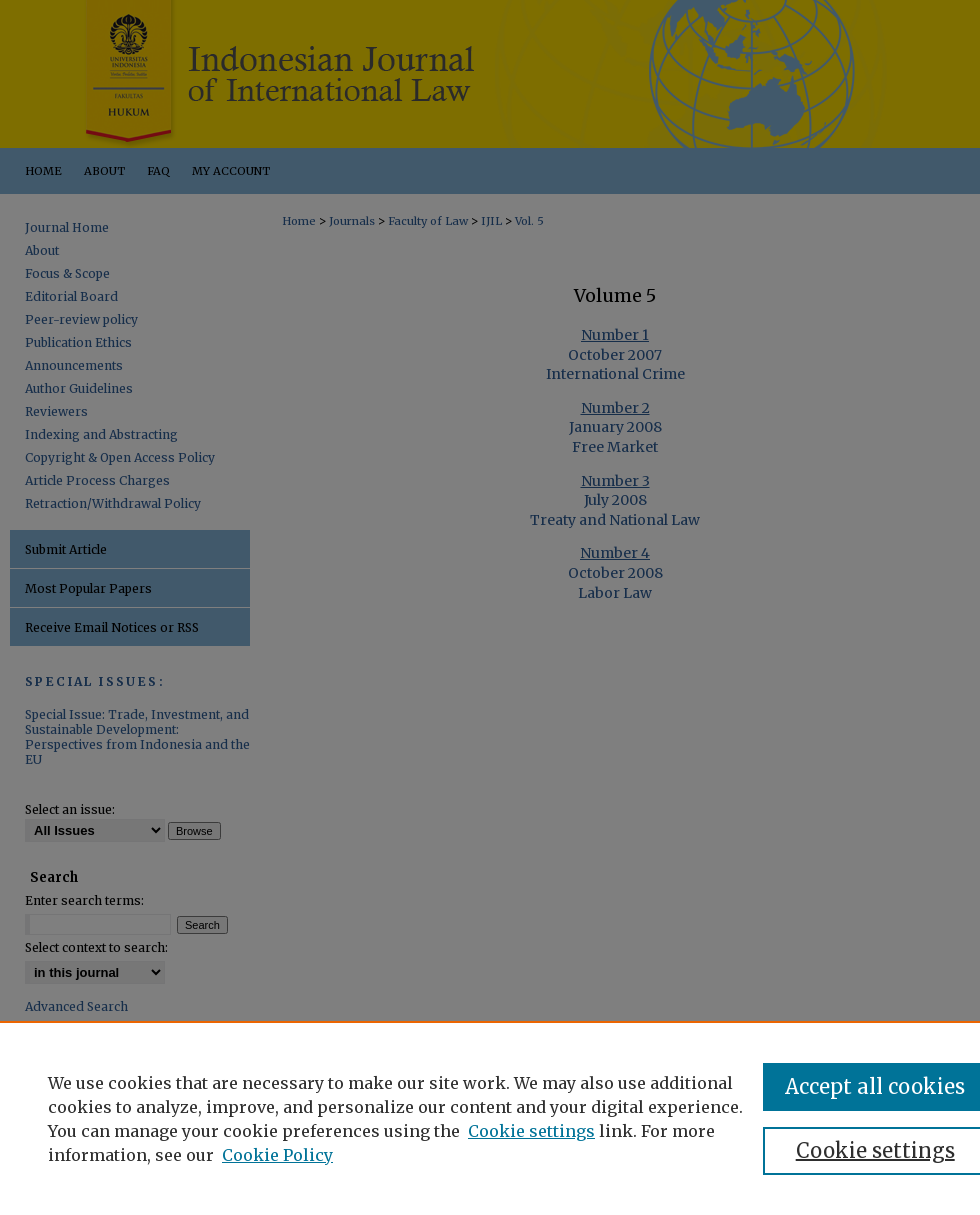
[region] (490, 1118)
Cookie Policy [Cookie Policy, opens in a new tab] (277, 1155)
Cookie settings (531, 1131)
